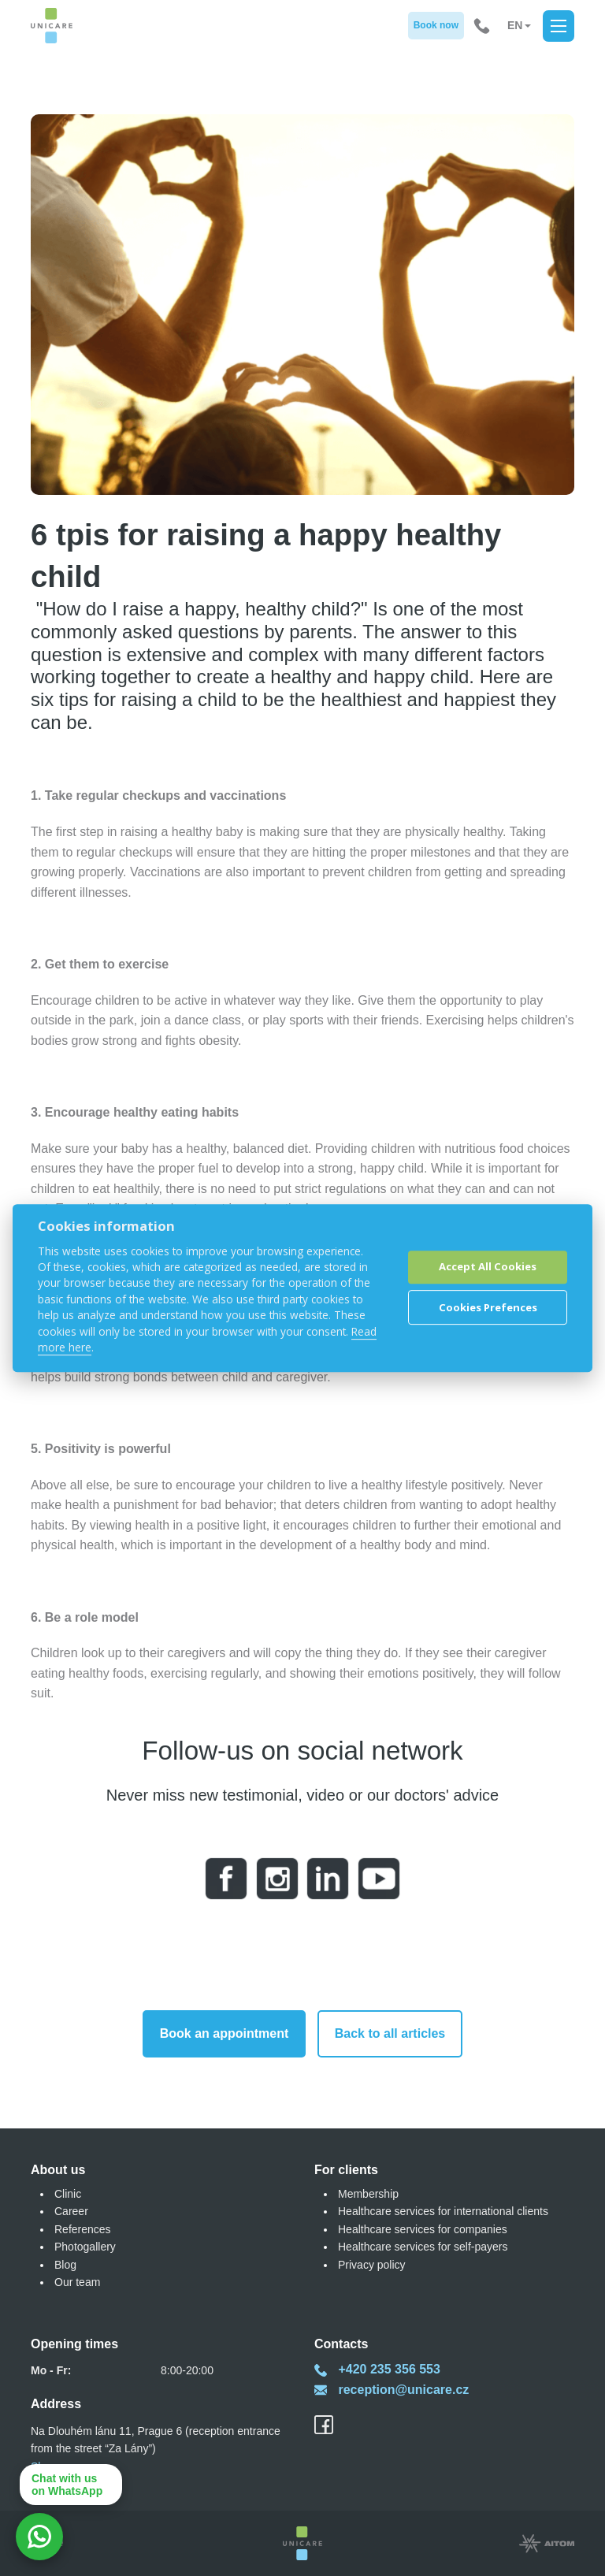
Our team (77, 2282)
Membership (368, 2194)
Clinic (67, 2194)
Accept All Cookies (487, 1267)
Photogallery (85, 2246)
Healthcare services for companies (422, 2229)
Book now (436, 25)
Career (71, 2211)
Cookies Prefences (488, 1307)
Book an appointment (224, 2033)
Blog (65, 2264)
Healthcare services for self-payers (423, 2246)
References (82, 2229)
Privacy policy (372, 2264)
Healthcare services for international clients (443, 2211)
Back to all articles (390, 2033)
